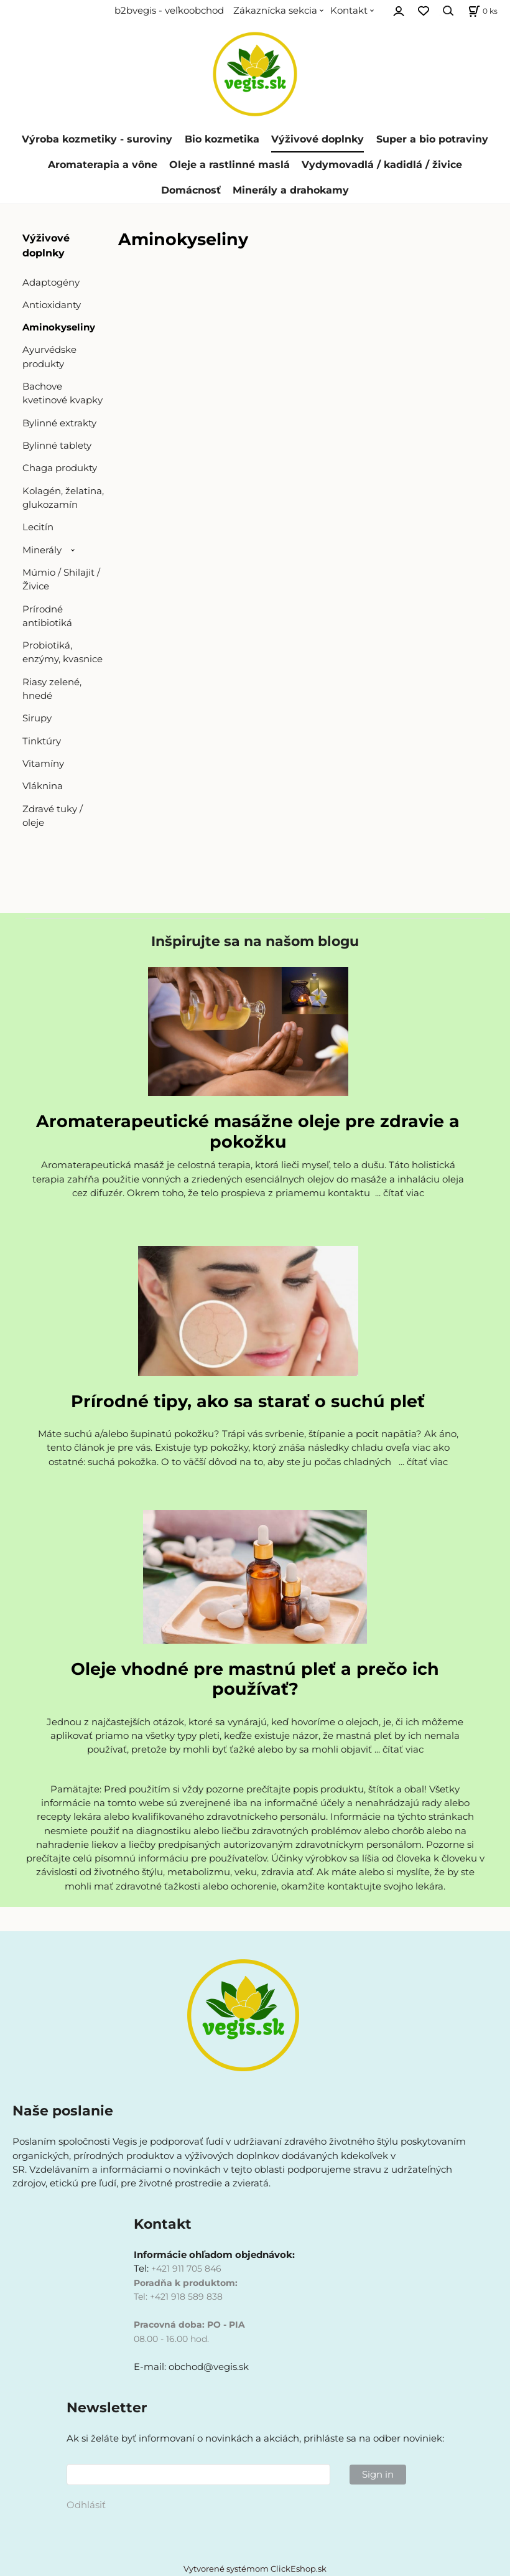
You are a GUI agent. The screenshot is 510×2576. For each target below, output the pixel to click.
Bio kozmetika (222, 139)
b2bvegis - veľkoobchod (169, 10)
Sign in (378, 2474)
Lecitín (37, 527)
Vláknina (42, 786)
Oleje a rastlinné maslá (229, 165)
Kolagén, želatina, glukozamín (63, 497)
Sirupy (37, 718)
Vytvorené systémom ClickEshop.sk (255, 2569)
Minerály (42, 550)
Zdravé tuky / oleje (52, 815)
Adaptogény (51, 282)
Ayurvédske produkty (49, 356)
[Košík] (481, 11)
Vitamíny (43, 763)
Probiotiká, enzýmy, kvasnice (62, 652)
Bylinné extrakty (59, 423)
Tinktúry (41, 741)
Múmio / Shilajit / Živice (61, 579)
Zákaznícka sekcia (275, 10)
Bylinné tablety (56, 445)
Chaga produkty (59, 468)
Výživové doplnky (317, 139)
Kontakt (349, 10)
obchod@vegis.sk (209, 2366)
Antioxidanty (51, 305)
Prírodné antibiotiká (47, 616)
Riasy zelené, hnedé (51, 689)
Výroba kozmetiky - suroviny (97, 139)
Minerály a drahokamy (291, 190)
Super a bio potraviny (432, 139)
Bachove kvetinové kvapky (62, 393)
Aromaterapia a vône (102, 165)
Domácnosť (191, 190)
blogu (338, 941)
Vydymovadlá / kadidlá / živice (382, 165)
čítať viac (403, 1193)
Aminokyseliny (58, 327)
